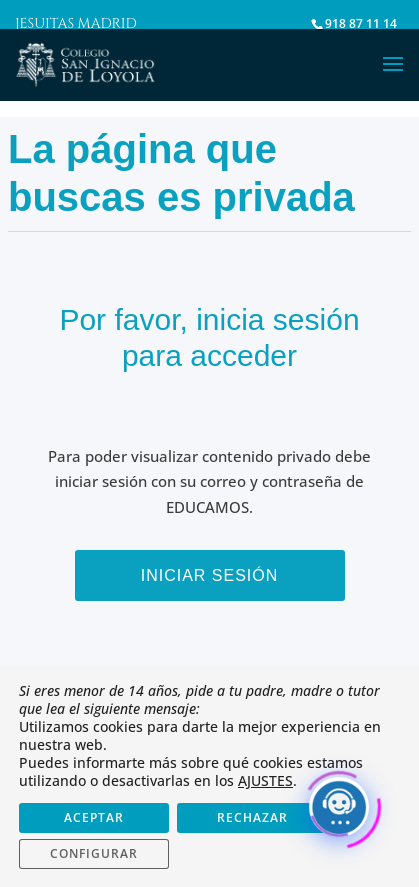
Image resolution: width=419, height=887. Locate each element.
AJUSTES (265, 781)
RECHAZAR (252, 817)
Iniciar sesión (210, 575)
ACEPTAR (94, 817)
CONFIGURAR (94, 853)
